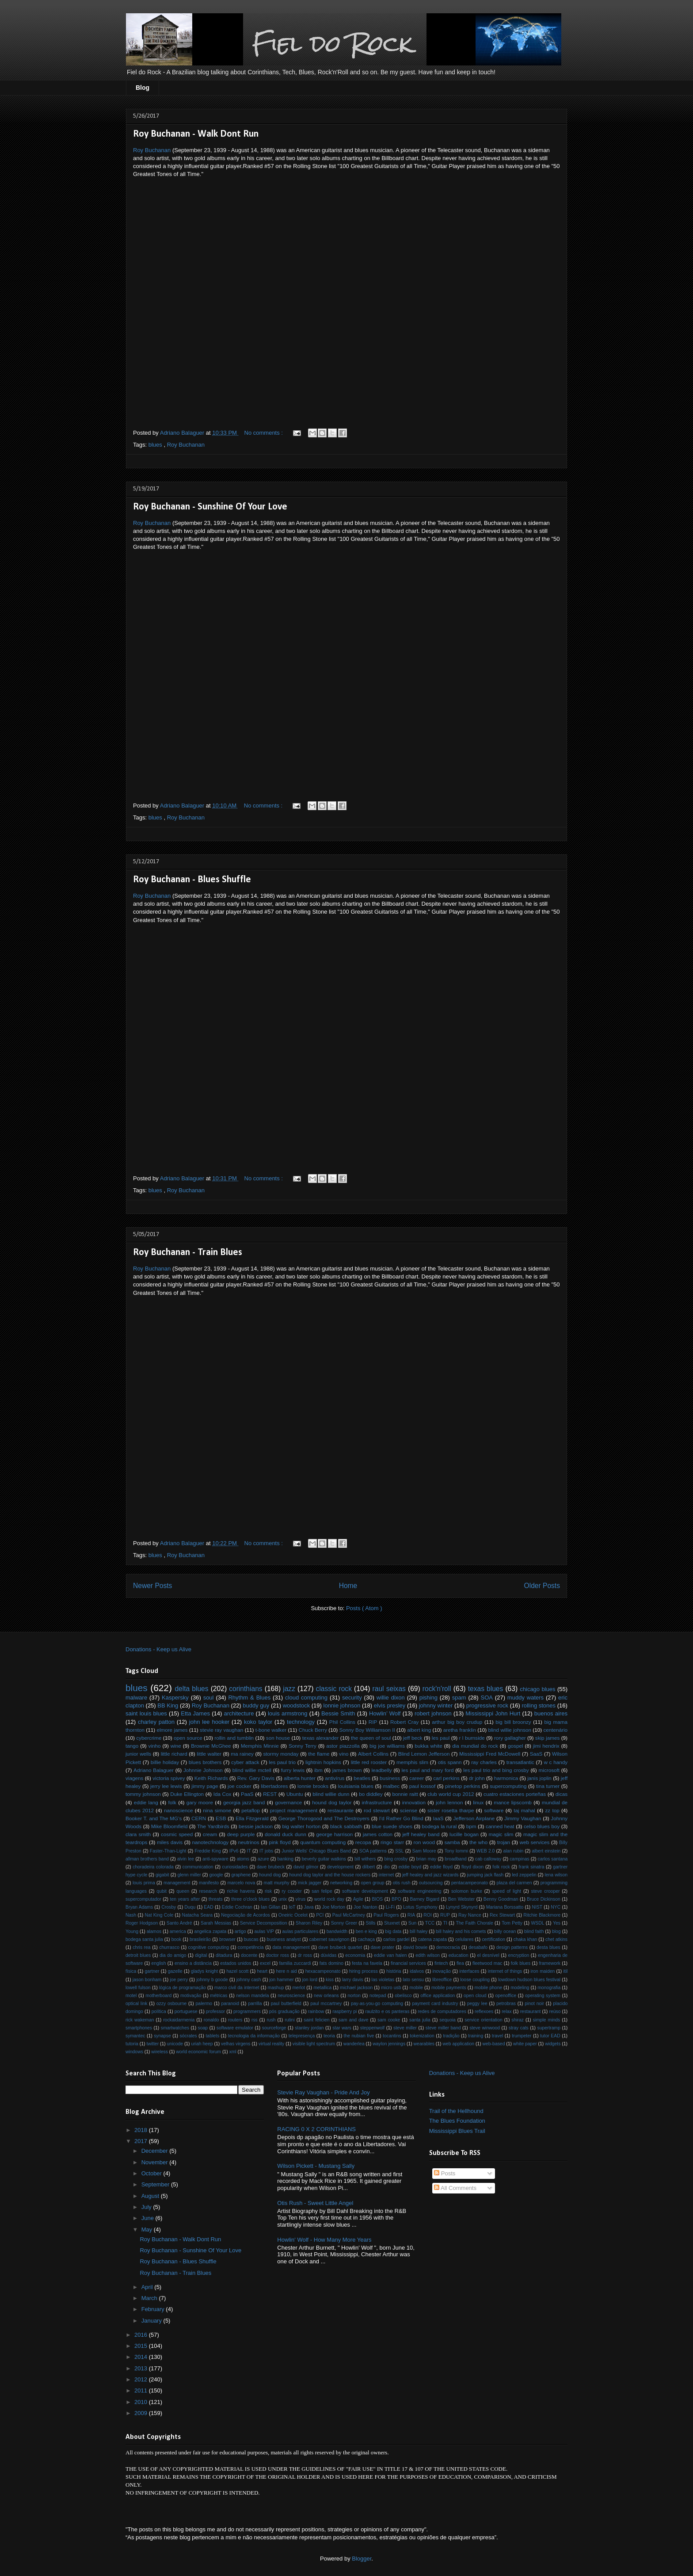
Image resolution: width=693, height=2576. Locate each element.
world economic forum (198, 2051)
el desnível (488, 1955)
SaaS (536, 1754)
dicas (561, 1794)
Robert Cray (404, 1722)
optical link (136, 2003)
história (393, 1971)
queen (182, 1891)
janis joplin (539, 1778)
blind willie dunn (330, 1794)
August (151, 2196)
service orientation (483, 2019)
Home (348, 1585)
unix (282, 1899)
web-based (494, 2043)
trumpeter (521, 2035)
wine (176, 1746)
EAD (208, 1907)
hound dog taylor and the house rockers (329, 1874)
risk (268, 1891)
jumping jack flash (485, 1874)
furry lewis (293, 1770)
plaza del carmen (514, 1882)
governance (288, 1802)
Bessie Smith (338, 1713)
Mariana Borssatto (505, 1907)
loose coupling (475, 1979)
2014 (141, 2357)
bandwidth (337, 1931)
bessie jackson (256, 1826)
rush (271, 2019)
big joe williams (387, 1746)
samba (452, 1842)
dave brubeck (271, 1866)
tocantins (392, 2035)
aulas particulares (300, 1931)
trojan (503, 1842)
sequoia (447, 2019)
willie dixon (391, 1697)
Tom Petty (512, 1923)
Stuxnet (392, 1923)
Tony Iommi (456, 1851)
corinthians (245, 1688)
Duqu (189, 1907)
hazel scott (237, 1971)
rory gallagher (510, 1738)
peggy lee (477, 2003)
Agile (358, 1899)
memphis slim (412, 1762)
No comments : (264, 432)
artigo (240, 1931)
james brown (347, 1770)
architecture (239, 1713)
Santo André (179, 1923)
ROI (427, 1915)
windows (134, 2051)
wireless (159, 2051)
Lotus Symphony (420, 1907)
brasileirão (200, 1939)
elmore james (171, 1730)
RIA (411, 1915)
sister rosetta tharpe (450, 1810)
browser (227, 1939)
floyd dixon (472, 1866)
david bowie (415, 1947)
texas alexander (320, 1738)
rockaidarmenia (178, 2019)
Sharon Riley (309, 1923)
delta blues (191, 1688)
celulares (464, 1939)
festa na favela (367, 1963)
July (147, 2207)
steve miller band (443, 2027)
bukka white (428, 1746)
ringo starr (392, 1842)
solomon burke (466, 1891)
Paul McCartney (348, 1915)
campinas (519, 1858)
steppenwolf (372, 2027)
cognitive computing (208, 1947)
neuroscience (291, 1995)
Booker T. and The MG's (154, 1818)
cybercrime (148, 1738)
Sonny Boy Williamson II (367, 1730)
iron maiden (543, 1971)
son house (278, 1738)
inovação (442, 1971)
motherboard (158, 1995)
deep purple (241, 1834)
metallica (322, 1987)
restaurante (340, 1810)
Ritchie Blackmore (541, 1915)
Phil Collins (342, 1722)
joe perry (179, 1979)
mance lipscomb (513, 1802)
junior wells (138, 1754)
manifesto (209, 1882)
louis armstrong (287, 1713)
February (153, 2309)
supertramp (548, 2027)
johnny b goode (212, 1979)
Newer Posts (152, 1585)
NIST (537, 1907)
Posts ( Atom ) (364, 1608)
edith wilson (427, 1955)
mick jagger (310, 1882)
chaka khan (525, 1939)
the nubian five (359, 2035)
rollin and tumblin (234, 1738)
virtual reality (271, 2043)
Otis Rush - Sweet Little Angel (315, 2203)
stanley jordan (309, 2027)
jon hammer (282, 1979)
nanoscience (178, 1810)
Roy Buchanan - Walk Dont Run (196, 134)
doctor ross (277, 1955)
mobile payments (448, 1987)
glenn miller (189, 1874)
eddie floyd (441, 1866)
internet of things (505, 1971)
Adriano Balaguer (153, 1770)
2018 (141, 2130)
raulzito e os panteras (387, 2011)
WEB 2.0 (485, 1851)
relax (507, 2011)
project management (294, 1810)
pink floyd (280, 1842)
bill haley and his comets (461, 1931)
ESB (221, 1818)
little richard (174, 1754)
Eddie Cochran (237, 1907)
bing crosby (395, 1858)
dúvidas (329, 1955)
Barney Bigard (424, 1899)
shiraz (517, 2019)
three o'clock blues (250, 1899)
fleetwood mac (487, 1963)
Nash (131, 1915)
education (458, 1955)
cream (210, 1834)
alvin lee (185, 1858)
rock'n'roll (437, 1688)
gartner (152, 1971)
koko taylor (258, 1722)
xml (232, 2051)
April (148, 2287)
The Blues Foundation (457, 2120)
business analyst (284, 1939)
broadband (456, 1858)
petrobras (506, 2003)
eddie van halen (390, 1955)
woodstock (296, 1705)
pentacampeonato (469, 1882)
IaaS (438, 1818)
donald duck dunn (285, 1834)
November (155, 2162)
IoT (292, 1907)
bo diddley (371, 1794)
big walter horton (301, 1826)
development (340, 1866)
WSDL (537, 1923)
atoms (243, 1858)
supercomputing (508, 1786)
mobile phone (489, 1987)
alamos (154, 1931)
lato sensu (413, 1979)
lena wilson (556, 1874)
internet (386, 1874)
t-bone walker (270, 1730)
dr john (477, 1778)
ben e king (366, 1931)
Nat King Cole (159, 1915)
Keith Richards (211, 1778)
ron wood (424, 1842)
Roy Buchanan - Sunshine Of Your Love (210, 507)
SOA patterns (373, 1851)
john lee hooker (209, 1722)
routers (235, 2019)
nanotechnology (210, 1842)
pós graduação (284, 2011)
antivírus (334, 1778)
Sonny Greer (344, 1923)
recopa (363, 1842)
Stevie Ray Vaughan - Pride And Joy (323, 2092)
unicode (175, 2043)
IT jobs (266, 1851)
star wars (341, 2027)
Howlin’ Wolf (384, 1713)
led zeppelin (524, 1874)
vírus (301, 1899)
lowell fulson (138, 1987)
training (475, 2035)
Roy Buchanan (152, 150)
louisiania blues (355, 1786)
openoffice (505, 1995)
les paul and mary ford (428, 1770)
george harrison (334, 1834)
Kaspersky (175, 1697)
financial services (408, 1963)
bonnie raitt (405, 1794)
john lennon (449, 1802)
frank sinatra (531, 1866)
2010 (141, 2402)
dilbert (368, 1866)
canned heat (500, 1826)
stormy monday (280, 1754)
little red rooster (369, 1762)
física (131, 1971)
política (159, 2011)
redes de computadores (442, 2011)
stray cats (519, 2027)
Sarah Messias (216, 1923)
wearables (424, 2043)
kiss (330, 1979)
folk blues (520, 1963)
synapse (162, 2035)
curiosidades (235, 1866)
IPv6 (234, 1851)
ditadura (224, 1955)
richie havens (241, 1891)
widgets (552, 2043)
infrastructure (377, 1802)
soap (203, 2027)
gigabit (162, 1874)
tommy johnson (143, 1794)
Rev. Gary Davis (255, 1778)
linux (478, 1802)
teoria (329, 2035)
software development (365, 1891)
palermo (204, 2003)
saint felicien (316, 2019)
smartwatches (175, 2027)
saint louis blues (146, 1713)
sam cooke (388, 2019)
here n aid (286, 1971)
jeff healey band (421, 1834)
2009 (141, 2413)
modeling (519, 1987)
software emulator (235, 2027)
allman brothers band (147, 1858)
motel (131, 1995)
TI (445, 1923)
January (152, 2320)
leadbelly (381, 1770)
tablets (212, 2035)
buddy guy (256, 1705)
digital (201, 1955)
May (147, 2229)
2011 (141, 2390)
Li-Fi (390, 1907)
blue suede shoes (392, 1826)
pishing (428, 1697)
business (390, 1778)
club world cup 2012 (450, 1794)
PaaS (247, 1794)
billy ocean (505, 1931)
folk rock (501, 1866)
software (493, 1810)
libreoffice (442, 1979)
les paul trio (282, 1762)
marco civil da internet (236, 1987)
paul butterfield (286, 2003)
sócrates (188, 2035)
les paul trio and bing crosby (496, 1770)
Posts (444, 2173)
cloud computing (306, 1697)
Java (309, 1907)
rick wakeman (140, 2019)
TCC (429, 1923)
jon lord (309, 1979)
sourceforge (274, 2027)
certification (493, 1939)
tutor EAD (550, 2035)
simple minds (546, 2019)
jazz (289, 1688)
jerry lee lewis (166, 1786)
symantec (135, 2035)
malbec (391, 1786)
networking (341, 1882)
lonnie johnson (342, 1705)
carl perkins (446, 1778)
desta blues (548, 1947)
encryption (518, 1955)
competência (251, 1947)
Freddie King (208, 1851)
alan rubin (513, 1851)
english (159, 1963)
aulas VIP (264, 1931)
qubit (161, 1891)
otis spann (450, 1762)
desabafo (477, 1947)
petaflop (250, 1810)
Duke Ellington (187, 1794)
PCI (320, 1915)
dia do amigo (173, 1955)
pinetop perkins (462, 1786)
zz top (552, 1810)
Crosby (168, 1907)
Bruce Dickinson (543, 1899)
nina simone (217, 1810)
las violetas (383, 1979)
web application (458, 2043)
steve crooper (545, 1891)
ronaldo (211, 2019)
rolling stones (539, 1705)
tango (132, 1746)
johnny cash (248, 1979)
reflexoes (484, 2011)
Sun (412, 1923)
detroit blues (138, 1955)
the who (478, 1842)
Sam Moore (424, 1851)
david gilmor (306, 1866)
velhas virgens (235, 2043)
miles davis (170, 1842)
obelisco (403, 1995)
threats (216, 1899)
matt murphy (276, 1882)
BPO (396, 1899)
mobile (416, 1987)
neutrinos (248, 1842)
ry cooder (292, 1891)
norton (354, 1995)
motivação (190, 1995)
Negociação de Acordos (245, 1915)
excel (265, 1963)
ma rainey (242, 1754)
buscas (251, 1939)
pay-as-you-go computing (377, 2003)
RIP (373, 1722)
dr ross (305, 1955)
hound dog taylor (331, 1802)
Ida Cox (222, 1794)
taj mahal (524, 1810)
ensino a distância (193, 1963)
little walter (209, 1754)
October (152, 2173)
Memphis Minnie (260, 1746)
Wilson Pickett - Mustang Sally (315, 2166)
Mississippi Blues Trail (457, 2131)
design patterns (512, 1947)
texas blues (485, 1688)
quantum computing (323, 1842)
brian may (426, 1858)
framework (549, 1963)
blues (156, 444)
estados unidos (235, 1963)
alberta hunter (300, 1778)
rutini (290, 2019)
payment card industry (435, 2003)
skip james (547, 1738)
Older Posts (542, 1585)
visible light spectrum (314, 2043)
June (148, 2218)
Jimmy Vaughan (522, 1818)
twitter (152, 2043)
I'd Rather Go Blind (401, 1818)
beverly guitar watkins (324, 1858)
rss (254, 2019)
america (178, 1931)
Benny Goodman (501, 1899)
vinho (154, 1746)
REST (270, 1794)
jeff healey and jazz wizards (430, 1874)
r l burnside (472, 1738)
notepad (377, 1995)
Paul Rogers (386, 1915)
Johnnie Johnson (203, 1770)
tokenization (422, 2035)
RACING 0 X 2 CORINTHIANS (316, 2129)
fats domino (331, 1963)
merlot (298, 1987)
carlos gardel (396, 1939)
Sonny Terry (302, 1746)
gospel (515, 1746)
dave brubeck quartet (340, 1947)
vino (343, 1754)
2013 (141, 2368)
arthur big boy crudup (457, 1722)
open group (373, 1882)
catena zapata (432, 1939)
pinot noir (534, 2003)
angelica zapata (210, 1931)
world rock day (329, 1899)
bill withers (365, 1858)
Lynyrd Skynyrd (462, 1907)
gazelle (175, 1971)
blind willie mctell (251, 1770)
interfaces (469, 1971)
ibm (318, 1770)
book (176, 1939)
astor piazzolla (342, 1746)
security (352, 1697)
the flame (318, 1754)
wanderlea (354, 2043)
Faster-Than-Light (168, 1851)
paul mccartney (326, 2003)
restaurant (530, 2011)
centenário (556, 1730)
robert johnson (433, 1713)
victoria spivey (168, 1778)
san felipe (322, 1891)
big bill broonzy (513, 1722)
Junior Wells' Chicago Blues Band (316, 1851)
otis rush (402, 1882)
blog (556, 1931)
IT (249, 1851)
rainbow (316, 2011)
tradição (451, 2035)
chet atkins (556, 1939)
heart (262, 1971)
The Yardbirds (213, 1826)
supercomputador (143, 1899)
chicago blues (537, 1689)
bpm (471, 1826)
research (208, 1891)
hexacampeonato (323, 1971)
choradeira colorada (153, 1866)
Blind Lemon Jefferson (424, 1754)
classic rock (334, 1688)
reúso (554, 2011)
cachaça (366, 1939)
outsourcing (431, 1882)
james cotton (377, 1834)
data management (290, 1947)
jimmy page (204, 1786)
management (177, 1882)
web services (535, 1842)
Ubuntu (294, 1794)
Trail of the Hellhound (456, 2111)
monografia (548, 1987)
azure (263, 1858)
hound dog (270, 1874)
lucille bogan (464, 1834)
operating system (542, 1995)
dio (387, 1866)
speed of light (506, 1891)
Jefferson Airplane (474, 1818)
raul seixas (389, 1688)
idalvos (417, 1971)
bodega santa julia (144, 1939)
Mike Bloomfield (169, 1826)
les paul (441, 1738)
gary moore (200, 1802)
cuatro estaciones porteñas (515, 1794)
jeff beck (413, 1738)
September (156, 2184)
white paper (525, 2043)
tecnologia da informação (254, 2035)
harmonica (506, 1778)
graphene (241, 1874)
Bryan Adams (139, 1907)
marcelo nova (241, 1882)
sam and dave (353, 2019)
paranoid (230, 2003)
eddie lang (146, 1802)
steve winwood (484, 2027)
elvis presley (390, 1705)
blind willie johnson (509, 1730)
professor (215, 2011)
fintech (441, 1963)
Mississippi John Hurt (492, 1713)
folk (172, 1802)
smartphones (139, 2027)
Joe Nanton (365, 1907)
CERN (198, 1818)
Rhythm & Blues (249, 1697)
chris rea (141, 1947)
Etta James (195, 1713)
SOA (486, 1697)
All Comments (455, 2188)
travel (497, 2035)
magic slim (501, 1834)
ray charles (484, 1762)
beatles (362, 1778)
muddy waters (525, 1697)
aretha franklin (459, 1730)
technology (301, 1722)
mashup (275, 1987)
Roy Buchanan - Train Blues (187, 1253)
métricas (218, 1995)
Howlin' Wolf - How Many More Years (324, 2239)
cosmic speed (177, 1834)
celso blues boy (542, 1826)
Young (132, 1931)
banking (285, 1858)
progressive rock (487, 1705)
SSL (399, 1851)
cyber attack (245, 1762)
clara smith (138, 1834)
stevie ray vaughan (221, 1730)
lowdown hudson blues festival (529, 1979)
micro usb (391, 1987)
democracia (448, 1947)
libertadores (274, 1786)
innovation (414, 1802)
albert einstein (546, 1851)
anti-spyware (215, 1858)
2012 (141, 2379)
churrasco (169, 1947)
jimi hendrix (546, 1746)
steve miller (405, 2027)
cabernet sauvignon (329, 1939)
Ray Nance (469, 1915)
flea (460, 1963)
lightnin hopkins (323, 1762)
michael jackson (356, 1987)
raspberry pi (344, 2011)
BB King (167, 1705)
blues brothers (205, 1762)
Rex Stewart (502, 1915)
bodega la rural (439, 1826)
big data (393, 1931)
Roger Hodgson (142, 1923)
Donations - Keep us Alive (158, 1649)
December (155, 2150)
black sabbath (346, 1826)
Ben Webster (461, 1899)
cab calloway (488, 1858)
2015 (141, 2346)
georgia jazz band (244, 1802)
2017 (141, 2141)
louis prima (144, 1882)
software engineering (419, 1891)
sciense (409, 1810)
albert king (419, 1730)
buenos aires (550, 1713)
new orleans (326, 1995)
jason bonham (147, 1979)
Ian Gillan (270, 1907)
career (416, 1778)
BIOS (377, 1899)
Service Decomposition (263, 1923)
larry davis (352, 1979)
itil (566, 1971)
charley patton (156, 1722)
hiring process (363, 1971)
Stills (371, 1923)
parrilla (255, 2003)
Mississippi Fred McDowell (489, 1754)
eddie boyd (410, 1866)
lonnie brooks (312, 1786)
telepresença (302, 2035)
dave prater (382, 1947)
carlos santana (552, 1858)
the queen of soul (371, 1738)
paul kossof (422, 1786)
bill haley (418, 1931)
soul (208, 1697)
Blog (142, 87)
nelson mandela (252, 1995)
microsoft (549, 1770)
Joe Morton (333, 1907)
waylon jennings (389, 2043)
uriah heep (202, 2043)
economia (355, 1955)
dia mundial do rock (475, 1746)
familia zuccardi (295, 1963)
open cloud (475, 1995)
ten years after (185, 1899)
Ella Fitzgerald (252, 1818)
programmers (247, 2011)
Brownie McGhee (211, 1746)
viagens (134, 1778)
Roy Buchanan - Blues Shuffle (192, 880)
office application (437, 1995)
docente (249, 1955)
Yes (556, 1923)
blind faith (534, 1931)
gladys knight (204, 1971)
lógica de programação (182, 1987)
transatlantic (520, 1762)
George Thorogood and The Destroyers (323, 1818)
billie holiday (165, 1762)
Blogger (361, 2558)
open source (188, 1738)
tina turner (548, 1786)
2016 (141, 2334)
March (150, 2298)
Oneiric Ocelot (293, 1915)
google (216, 1874)
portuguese (186, 2011)
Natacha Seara (197, 1915)
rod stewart (377, 1810)
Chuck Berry (313, 1730)
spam (459, 1697)
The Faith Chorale (474, 1923)
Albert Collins (373, 1754)
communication (198, 1866)
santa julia (419, 2019)
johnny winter (436, 1705)
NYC (555, 1907)
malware (136, 1697)
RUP (445, 1915)
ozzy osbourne (171, 2003)
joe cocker (239, 1786)
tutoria (132, 2043)
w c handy (555, 1762)
